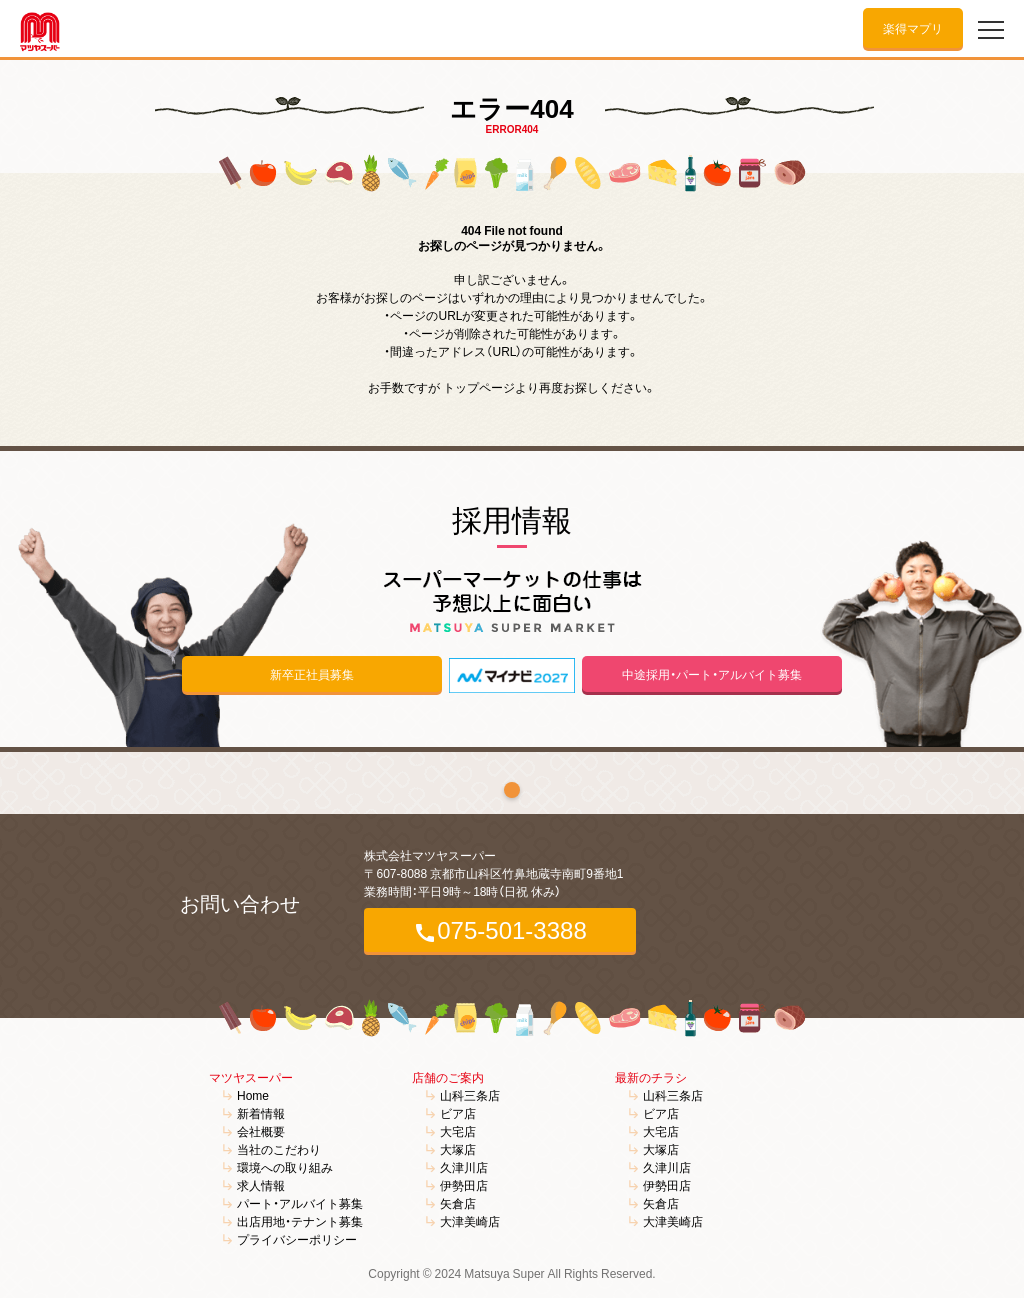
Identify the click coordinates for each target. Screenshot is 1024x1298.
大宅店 (458, 1131)
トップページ (479, 387)
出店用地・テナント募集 (300, 1221)
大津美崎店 (470, 1221)
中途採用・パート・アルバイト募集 (712, 674)
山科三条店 (470, 1095)
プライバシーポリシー (297, 1239)
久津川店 (464, 1167)
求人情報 (261, 1185)
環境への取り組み (285, 1167)
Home (253, 1095)
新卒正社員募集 (312, 674)
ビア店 (458, 1113)
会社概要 (261, 1131)
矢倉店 (458, 1203)
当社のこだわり (279, 1149)
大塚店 (458, 1149)
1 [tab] (512, 790)
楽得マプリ (913, 28)
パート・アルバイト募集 (300, 1203)
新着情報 (261, 1113)
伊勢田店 (464, 1185)
